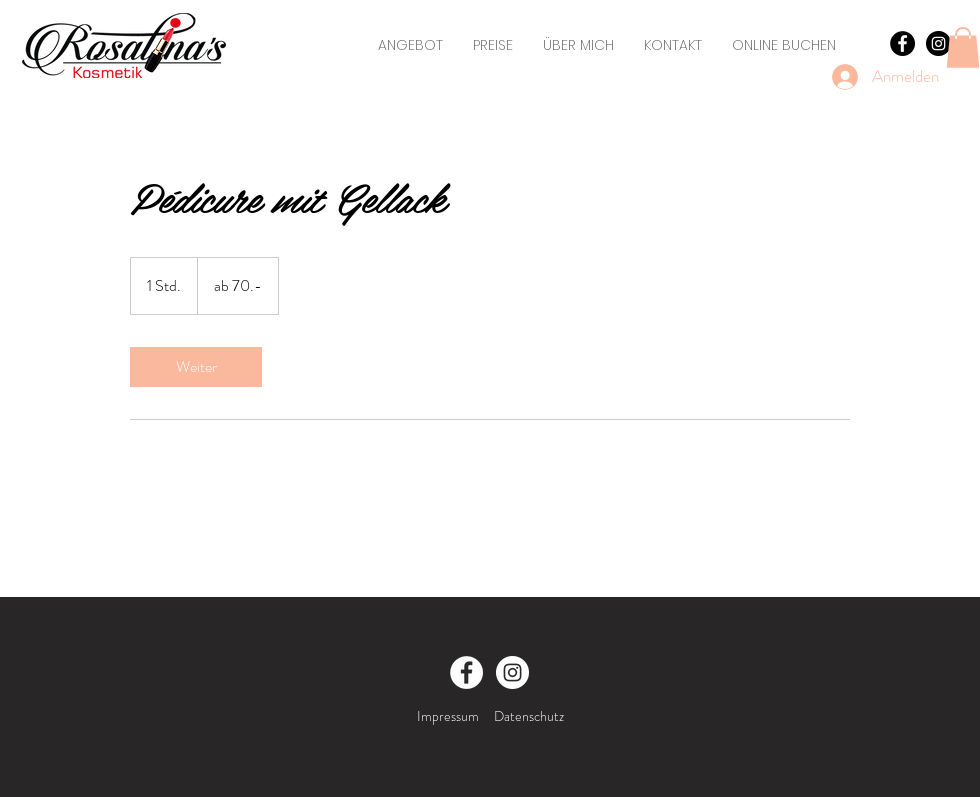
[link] (196, 367)
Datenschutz (529, 716)
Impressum (448, 716)
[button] (963, 47)
